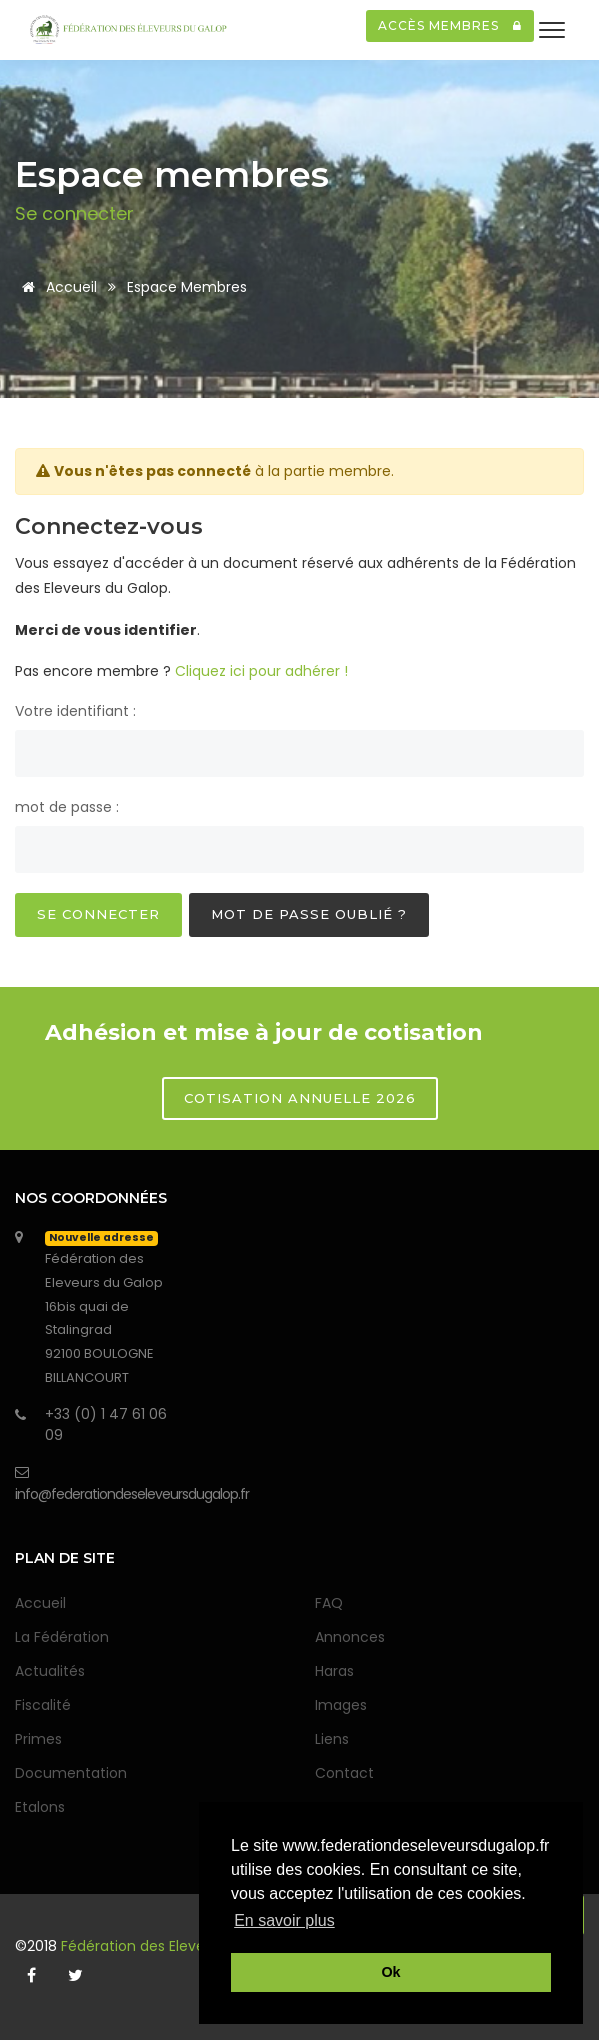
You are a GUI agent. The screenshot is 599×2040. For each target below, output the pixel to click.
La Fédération (62, 1637)
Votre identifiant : (75, 711)
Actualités (50, 1671)
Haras (334, 1671)
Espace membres (187, 287)
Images (341, 1705)
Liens (332, 1739)
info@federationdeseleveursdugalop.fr (132, 1494)
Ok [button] (390, 1972)
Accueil (56, 287)
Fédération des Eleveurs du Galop (179, 1946)
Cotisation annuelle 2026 (300, 1098)
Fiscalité (43, 1705)
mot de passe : (67, 807)
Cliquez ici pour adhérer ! (261, 671)
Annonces (350, 1637)
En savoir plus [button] (284, 1920)
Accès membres (450, 25)
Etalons (40, 1807)
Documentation (71, 1773)
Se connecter (98, 914)
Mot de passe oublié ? (309, 914)
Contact (344, 1773)
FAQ (329, 1603)
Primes (38, 1739)
